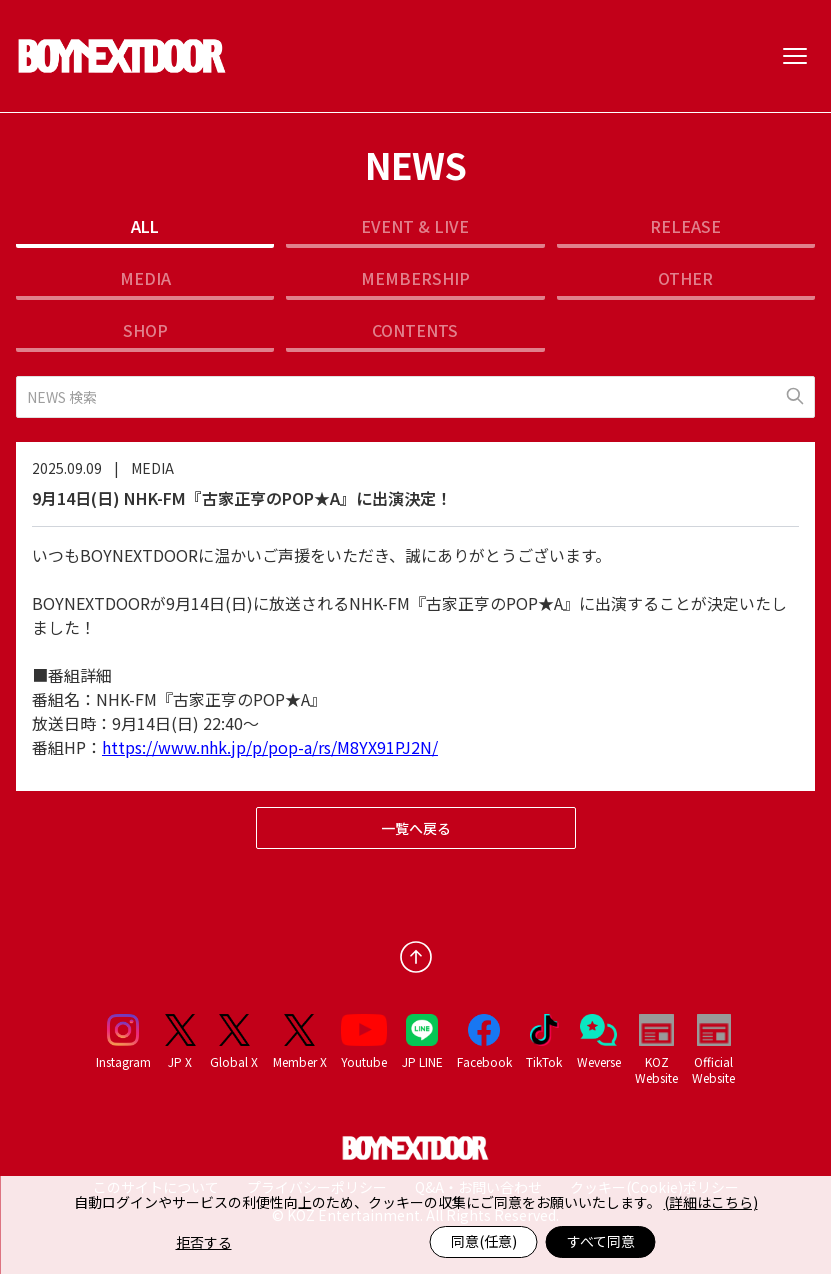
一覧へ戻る (416, 828)
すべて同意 (601, 1241)
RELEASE (685, 226)
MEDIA (145, 278)
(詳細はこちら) (711, 1202)
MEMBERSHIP (415, 278)
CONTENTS (415, 330)
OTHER (685, 278)
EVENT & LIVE (415, 226)
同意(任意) (484, 1241)
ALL (145, 226)
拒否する (204, 1242)
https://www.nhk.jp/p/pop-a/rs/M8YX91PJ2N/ (270, 747)
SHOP (145, 330)
